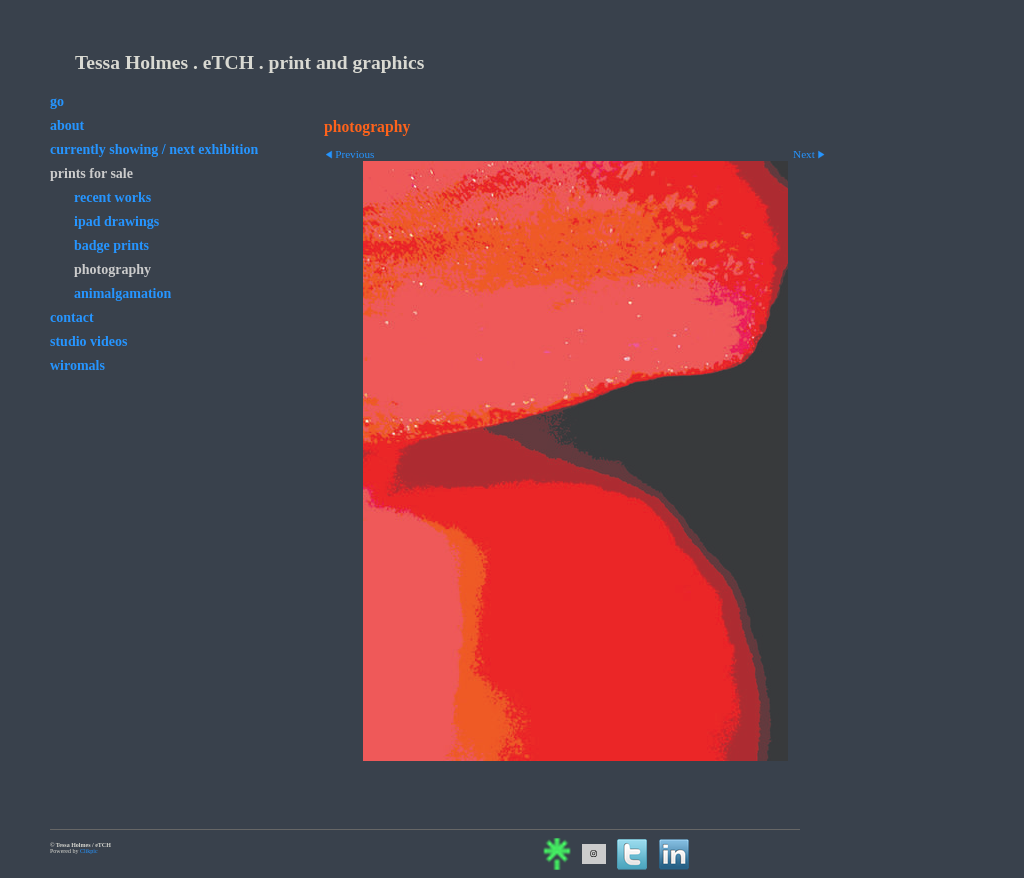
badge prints (111, 245)
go (57, 101)
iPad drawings (116, 221)
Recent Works (112, 197)
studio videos (88, 341)
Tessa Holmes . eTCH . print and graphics (249, 62)
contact (72, 317)
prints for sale (91, 173)
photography (112, 269)
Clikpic (89, 851)
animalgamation (122, 293)
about (67, 125)
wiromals (77, 365)
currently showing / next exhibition (154, 149)
